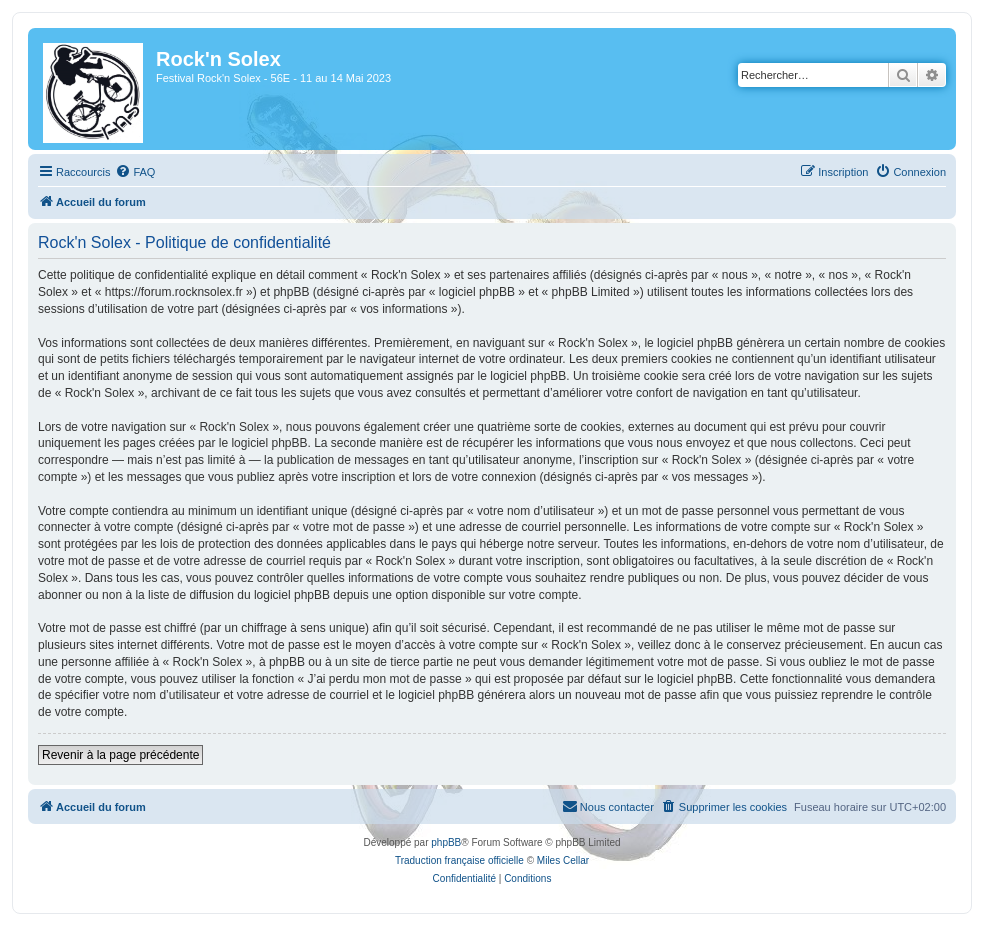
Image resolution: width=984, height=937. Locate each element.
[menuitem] (135, 172)
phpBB (446, 842)
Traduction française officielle (459, 860)
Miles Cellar (563, 860)
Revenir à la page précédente (120, 755)
